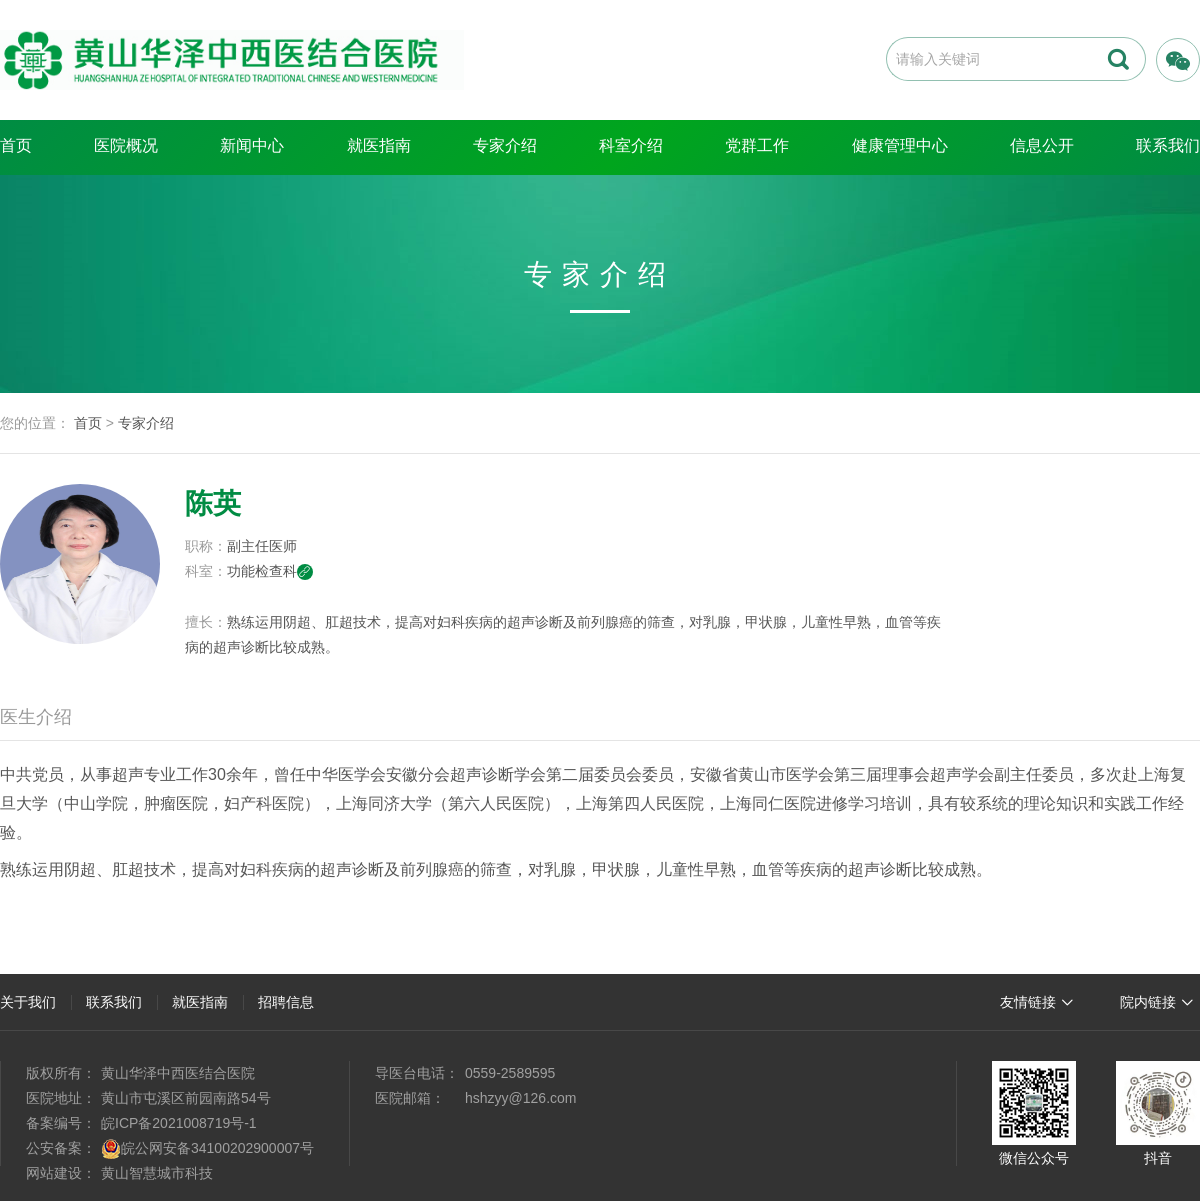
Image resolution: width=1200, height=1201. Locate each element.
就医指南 (379, 145)
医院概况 (126, 145)
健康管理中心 (900, 145)
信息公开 (1042, 145)
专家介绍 (505, 145)
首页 (16, 145)
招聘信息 (286, 1002)
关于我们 (28, 1002)
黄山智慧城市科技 (157, 1173)
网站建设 (54, 1173)
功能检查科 (270, 571)
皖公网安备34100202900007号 (217, 1148)
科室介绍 (631, 145)
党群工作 (757, 145)
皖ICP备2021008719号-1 (179, 1123)
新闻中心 (252, 145)
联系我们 (114, 1002)
